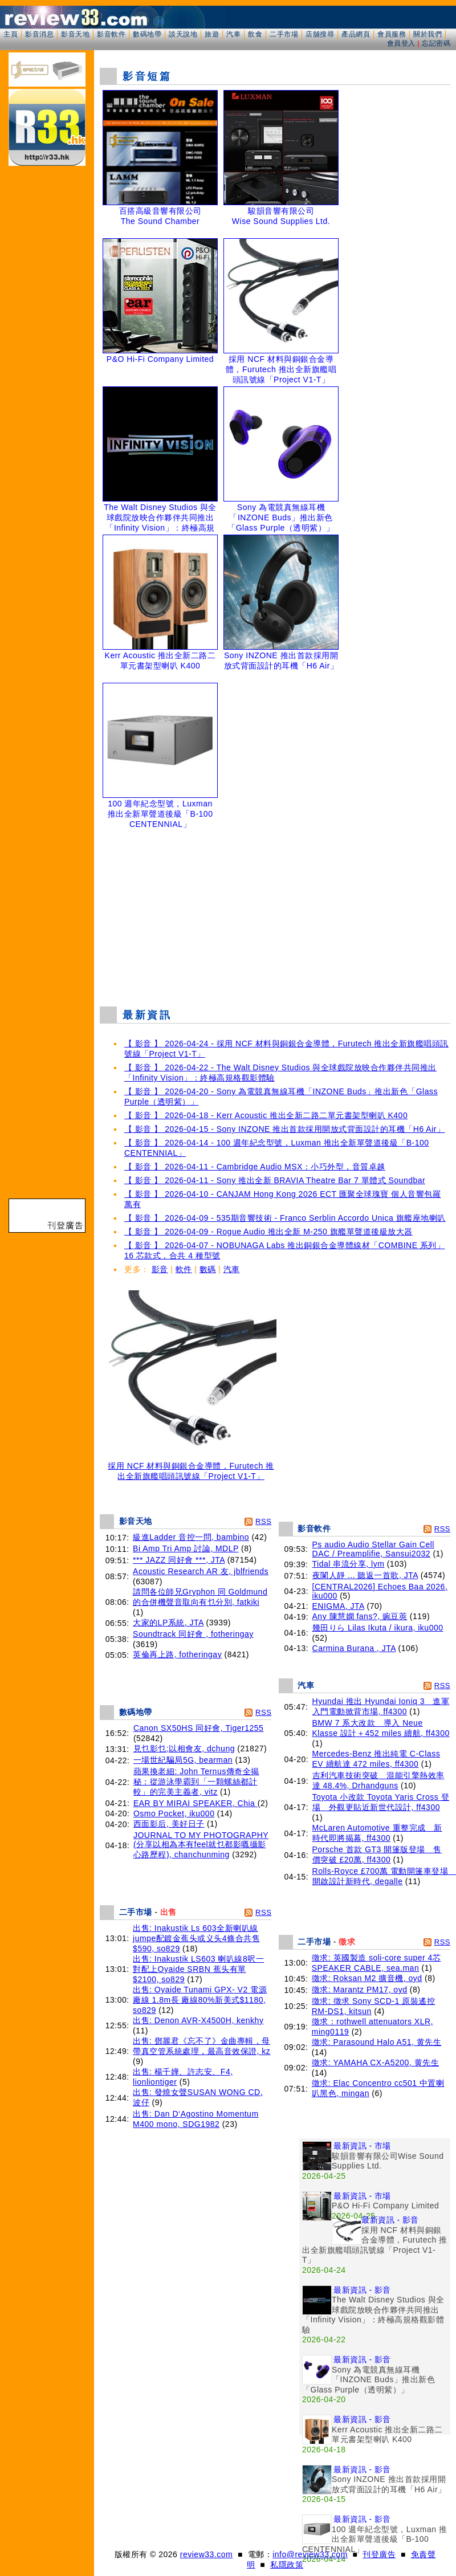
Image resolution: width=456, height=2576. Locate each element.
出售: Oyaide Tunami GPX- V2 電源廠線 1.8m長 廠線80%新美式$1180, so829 (200, 2000)
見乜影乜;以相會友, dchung (184, 1748)
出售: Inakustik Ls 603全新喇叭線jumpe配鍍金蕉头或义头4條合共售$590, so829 (196, 1938)
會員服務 (391, 34)
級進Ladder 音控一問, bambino (191, 1537)
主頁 (10, 34)
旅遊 (212, 34)
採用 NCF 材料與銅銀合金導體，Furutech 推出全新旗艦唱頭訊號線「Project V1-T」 (190, 1467)
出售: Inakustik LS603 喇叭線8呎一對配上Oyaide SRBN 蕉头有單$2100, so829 (198, 1969)
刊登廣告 (379, 2554)
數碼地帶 (147, 34)
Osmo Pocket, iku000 (174, 1813)
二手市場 (284, 34)
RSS (263, 1521)
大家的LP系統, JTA (168, 1622)
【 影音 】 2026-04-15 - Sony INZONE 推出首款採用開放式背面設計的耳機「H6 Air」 (284, 1129)
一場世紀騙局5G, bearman (183, 1759)
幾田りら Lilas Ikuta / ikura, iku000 (377, 1627)
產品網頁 (355, 34)
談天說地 (183, 34)
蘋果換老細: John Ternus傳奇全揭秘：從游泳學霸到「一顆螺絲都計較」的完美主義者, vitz (196, 1781)
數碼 (207, 1269)
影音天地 (75, 34)
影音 (160, 1269)
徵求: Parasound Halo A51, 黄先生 (377, 2042)
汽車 (233, 34)
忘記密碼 (436, 43)
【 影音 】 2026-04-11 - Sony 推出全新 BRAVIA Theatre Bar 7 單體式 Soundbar (274, 1180)
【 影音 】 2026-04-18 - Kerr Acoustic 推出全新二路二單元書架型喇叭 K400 (266, 1115)
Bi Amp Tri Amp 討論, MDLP (186, 1548)
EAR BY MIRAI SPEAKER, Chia (195, 1803)
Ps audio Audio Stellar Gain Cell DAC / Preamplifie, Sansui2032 (373, 1549)
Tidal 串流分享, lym (348, 1563)
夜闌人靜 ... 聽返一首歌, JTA (365, 1575)
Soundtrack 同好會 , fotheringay (193, 1633)
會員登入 (401, 43)
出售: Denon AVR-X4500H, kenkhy (198, 2020)
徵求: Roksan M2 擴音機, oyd (367, 1978)
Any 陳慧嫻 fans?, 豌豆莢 (360, 1616)
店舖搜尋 (320, 34)
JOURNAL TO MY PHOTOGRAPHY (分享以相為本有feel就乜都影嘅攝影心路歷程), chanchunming (200, 1845)
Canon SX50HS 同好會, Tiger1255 (198, 1728)
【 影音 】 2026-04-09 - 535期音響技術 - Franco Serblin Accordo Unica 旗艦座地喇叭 (285, 1217)
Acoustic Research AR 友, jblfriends (200, 1571)
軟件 (184, 1269)
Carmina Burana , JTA (354, 1648)
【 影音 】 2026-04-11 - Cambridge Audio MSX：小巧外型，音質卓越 (254, 1166)
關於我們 (427, 34)
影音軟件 (111, 34)
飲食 (255, 34)
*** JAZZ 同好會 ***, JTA (179, 1559)
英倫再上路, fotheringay (177, 1654)
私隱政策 (286, 2564)
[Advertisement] (275, 914)
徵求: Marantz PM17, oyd (360, 1989)
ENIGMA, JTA (338, 1606)
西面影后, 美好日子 (169, 1823)
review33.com (206, 2554)
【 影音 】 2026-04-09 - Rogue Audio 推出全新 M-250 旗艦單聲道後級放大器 (268, 1231)
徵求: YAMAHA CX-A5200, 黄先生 (375, 2062)
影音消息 (39, 34)
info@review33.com (310, 2554)
